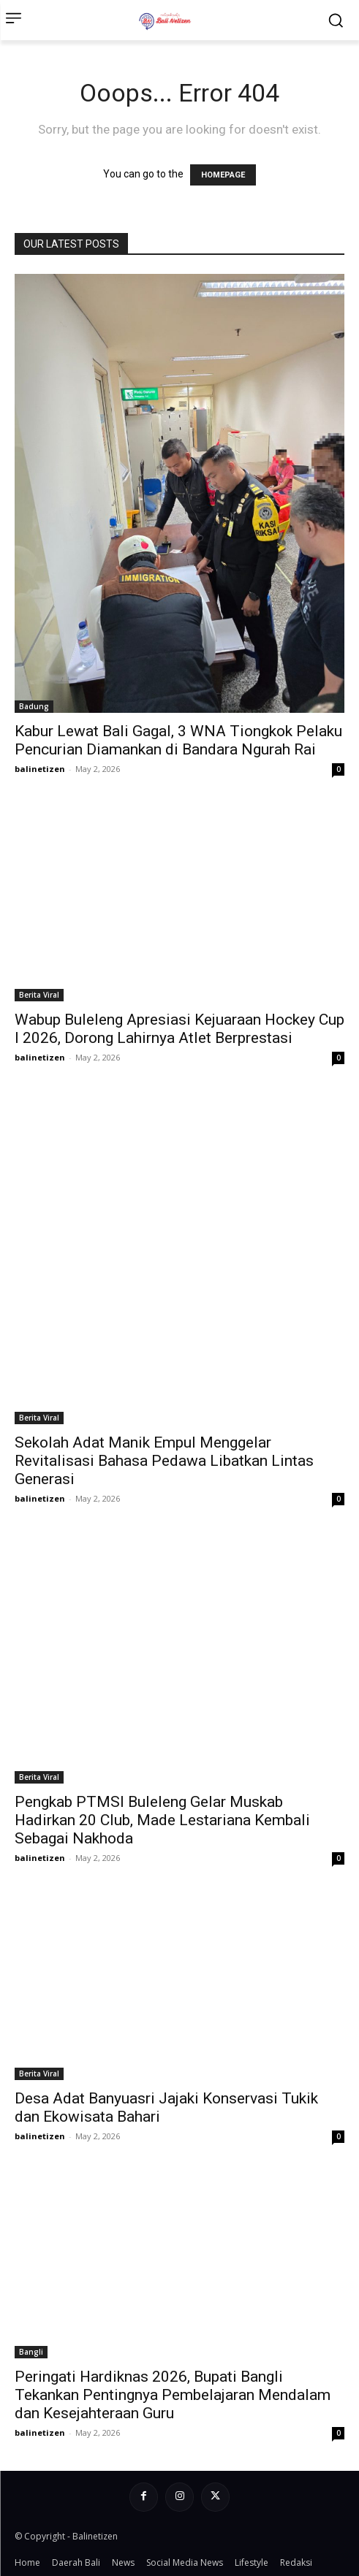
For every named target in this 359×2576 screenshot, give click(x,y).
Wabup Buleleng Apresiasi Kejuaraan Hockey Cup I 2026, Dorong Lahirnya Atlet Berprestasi (179, 1029)
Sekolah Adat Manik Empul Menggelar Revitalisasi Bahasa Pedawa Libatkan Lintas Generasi (164, 1461)
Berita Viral (39, 995)
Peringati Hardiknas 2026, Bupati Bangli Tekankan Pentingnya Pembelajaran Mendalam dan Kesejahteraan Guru (172, 2395)
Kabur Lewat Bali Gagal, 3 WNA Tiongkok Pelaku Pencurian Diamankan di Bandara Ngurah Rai (178, 740)
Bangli (31, 2352)
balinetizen (40, 768)
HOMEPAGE (223, 175)
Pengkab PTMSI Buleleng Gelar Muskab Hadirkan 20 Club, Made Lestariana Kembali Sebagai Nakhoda (162, 1820)
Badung (34, 706)
